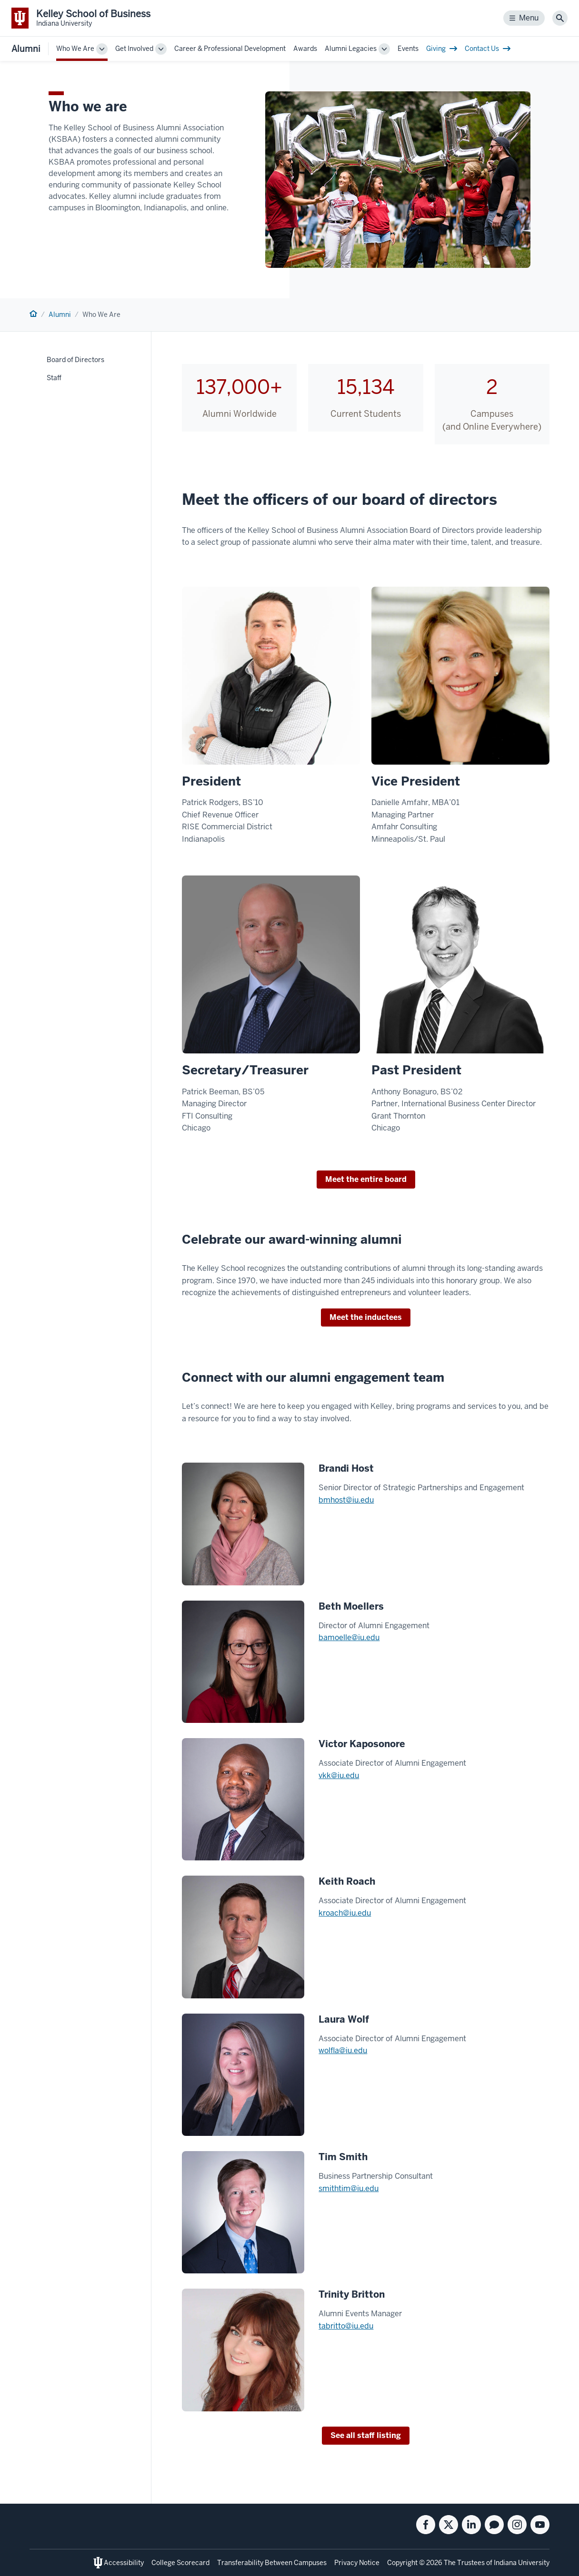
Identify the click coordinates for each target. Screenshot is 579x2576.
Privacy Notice (356, 2562)
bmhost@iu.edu (346, 1500)
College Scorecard (180, 2562)
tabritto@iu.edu (346, 2326)
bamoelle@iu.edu (349, 1637)
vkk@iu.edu (339, 1775)
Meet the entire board (366, 1179)
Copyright (402, 2562)
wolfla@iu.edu (343, 2050)
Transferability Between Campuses (272, 2562)
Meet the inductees (365, 1317)
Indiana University (521, 2562)
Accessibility (124, 2562)
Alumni (25, 48)
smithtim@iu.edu (349, 2188)
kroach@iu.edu (345, 1913)
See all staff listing (365, 2435)
